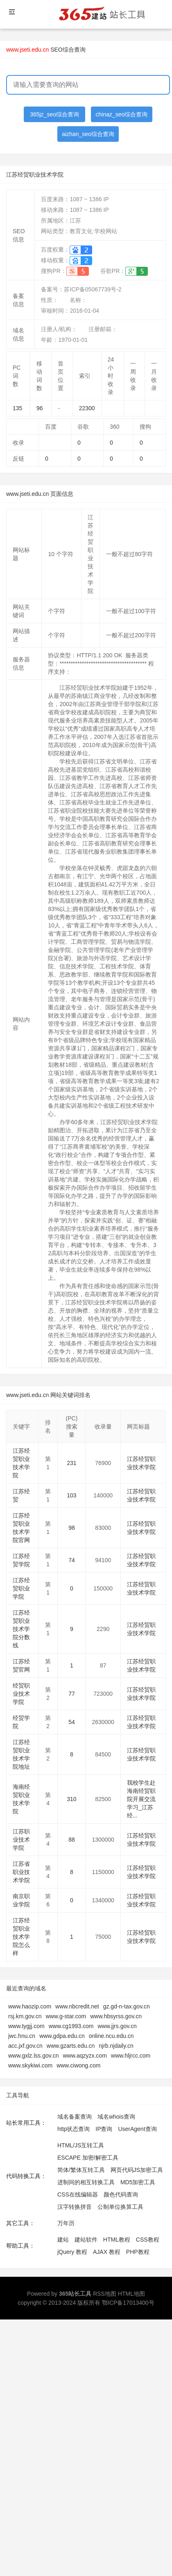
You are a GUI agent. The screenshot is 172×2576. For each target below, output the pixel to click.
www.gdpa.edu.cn (62, 2036)
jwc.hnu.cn (21, 2036)
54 (71, 1722)
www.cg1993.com (71, 2026)
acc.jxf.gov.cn (25, 2045)
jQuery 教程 (72, 2252)
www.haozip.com (29, 2006)
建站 (63, 2239)
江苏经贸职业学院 (21, 1588)
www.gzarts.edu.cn (71, 2045)
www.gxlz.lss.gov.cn (33, 2055)
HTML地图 (131, 2293)
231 (71, 1463)
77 (71, 1693)
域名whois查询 (116, 2116)
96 (39, 408)
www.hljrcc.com (130, 2055)
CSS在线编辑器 (77, 2194)
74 (71, 1560)
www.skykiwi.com (30, 2065)
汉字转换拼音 (74, 2206)
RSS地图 (104, 2293)
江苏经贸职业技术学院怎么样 (21, 1936)
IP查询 (103, 2129)
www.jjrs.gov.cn (116, 2026)
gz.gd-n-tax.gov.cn (126, 2006)
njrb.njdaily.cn (116, 2045)
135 (17, 408)
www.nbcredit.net (77, 2006)
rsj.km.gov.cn (24, 2016)
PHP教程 (137, 2252)
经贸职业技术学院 (21, 1693)
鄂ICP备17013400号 (128, 2302)
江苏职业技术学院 (21, 1839)
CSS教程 (147, 2239)
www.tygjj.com (26, 2026)
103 (71, 1495)
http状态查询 (73, 2129)
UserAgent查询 (137, 2129)
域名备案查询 (74, 2116)
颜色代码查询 (121, 2194)
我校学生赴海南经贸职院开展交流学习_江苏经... (141, 1799)
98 (71, 1527)
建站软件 (86, 2239)
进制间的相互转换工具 (86, 2182)
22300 (87, 408)
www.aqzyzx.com (84, 2055)
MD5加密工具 (138, 2182)
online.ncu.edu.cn (111, 2036)
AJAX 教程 (106, 2252)
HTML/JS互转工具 (80, 2145)
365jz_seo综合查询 (54, 114)
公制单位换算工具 (120, 2206)
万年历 (66, 2223)
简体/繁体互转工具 (81, 2170)
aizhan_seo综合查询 (88, 134)
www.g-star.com (65, 2016)
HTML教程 (116, 2239)
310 (71, 1799)
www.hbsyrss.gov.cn (116, 2016)
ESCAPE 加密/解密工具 (87, 2157)
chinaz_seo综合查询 (122, 114)
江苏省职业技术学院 (21, 1871)
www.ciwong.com (78, 2065)
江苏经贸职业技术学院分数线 (21, 1629)
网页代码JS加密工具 (137, 2170)
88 (71, 1839)
